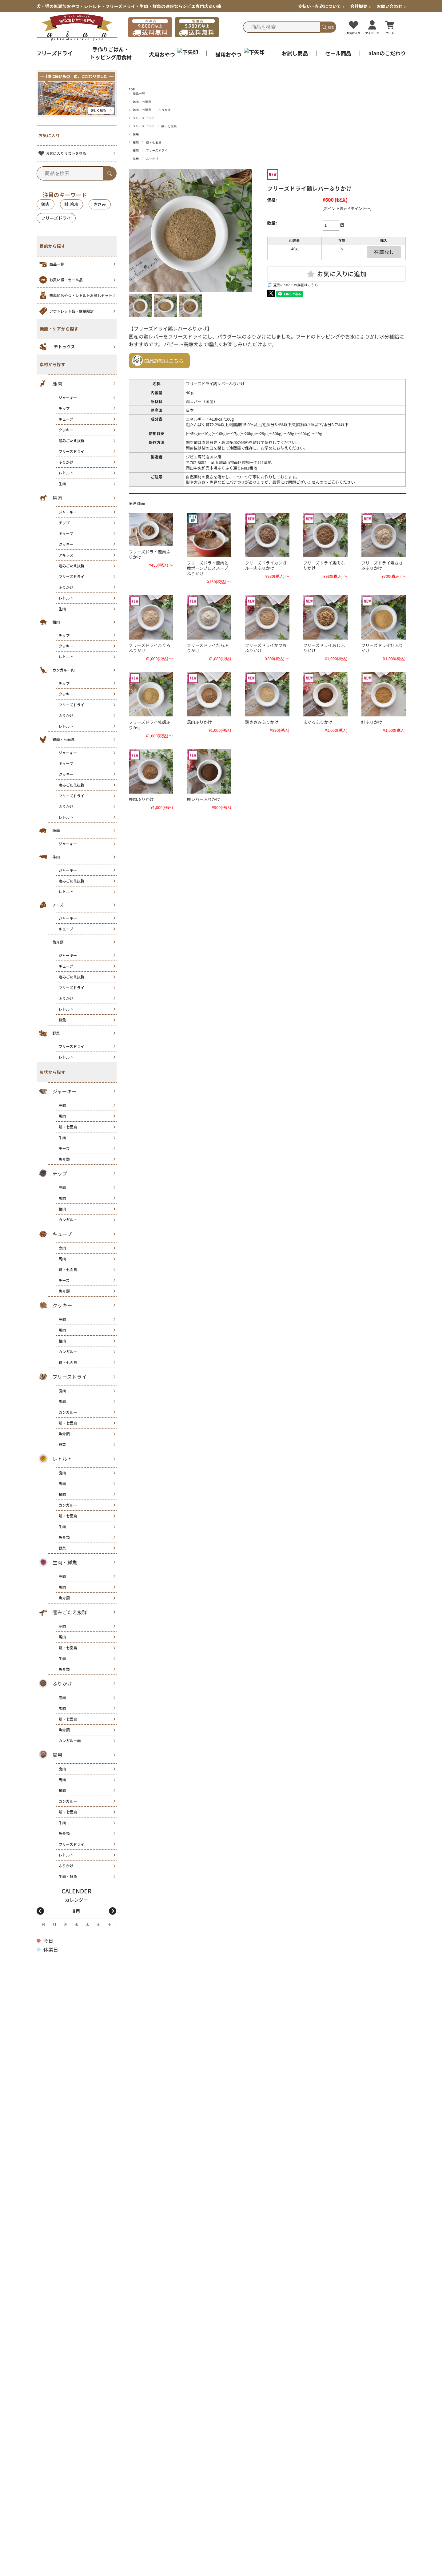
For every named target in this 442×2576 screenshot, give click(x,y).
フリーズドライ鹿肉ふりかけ (149, 554)
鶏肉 (45, 204)
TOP (132, 89)
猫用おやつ (240, 53)
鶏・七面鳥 (169, 126)
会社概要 (360, 6)
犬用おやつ (173, 53)
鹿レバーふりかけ (203, 799)
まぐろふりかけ (317, 722)
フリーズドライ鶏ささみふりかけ (382, 565)
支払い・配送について (321, 6)
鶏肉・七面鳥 (142, 102)
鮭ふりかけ (371, 722)
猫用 (136, 134)
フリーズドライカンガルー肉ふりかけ (266, 565)
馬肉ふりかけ (199, 722)
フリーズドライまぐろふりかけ (149, 648)
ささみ (99, 204)
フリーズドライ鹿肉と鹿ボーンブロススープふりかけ (208, 568)
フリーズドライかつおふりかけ (266, 648)
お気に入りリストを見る (62, 153)
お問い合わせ (391, 6)
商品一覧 (139, 93)
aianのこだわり (387, 53)
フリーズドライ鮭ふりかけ (382, 648)
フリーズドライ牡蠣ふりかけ (149, 725)
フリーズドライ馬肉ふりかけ (324, 565)
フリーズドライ (54, 53)
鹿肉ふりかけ (141, 799)
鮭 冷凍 (71, 204)
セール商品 (338, 53)
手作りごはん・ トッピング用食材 (111, 53)
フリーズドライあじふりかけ (324, 648)
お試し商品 (295, 53)
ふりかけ (164, 110)
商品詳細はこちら (164, 360)
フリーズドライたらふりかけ (208, 648)
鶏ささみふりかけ (262, 722)
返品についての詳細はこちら (295, 284)
